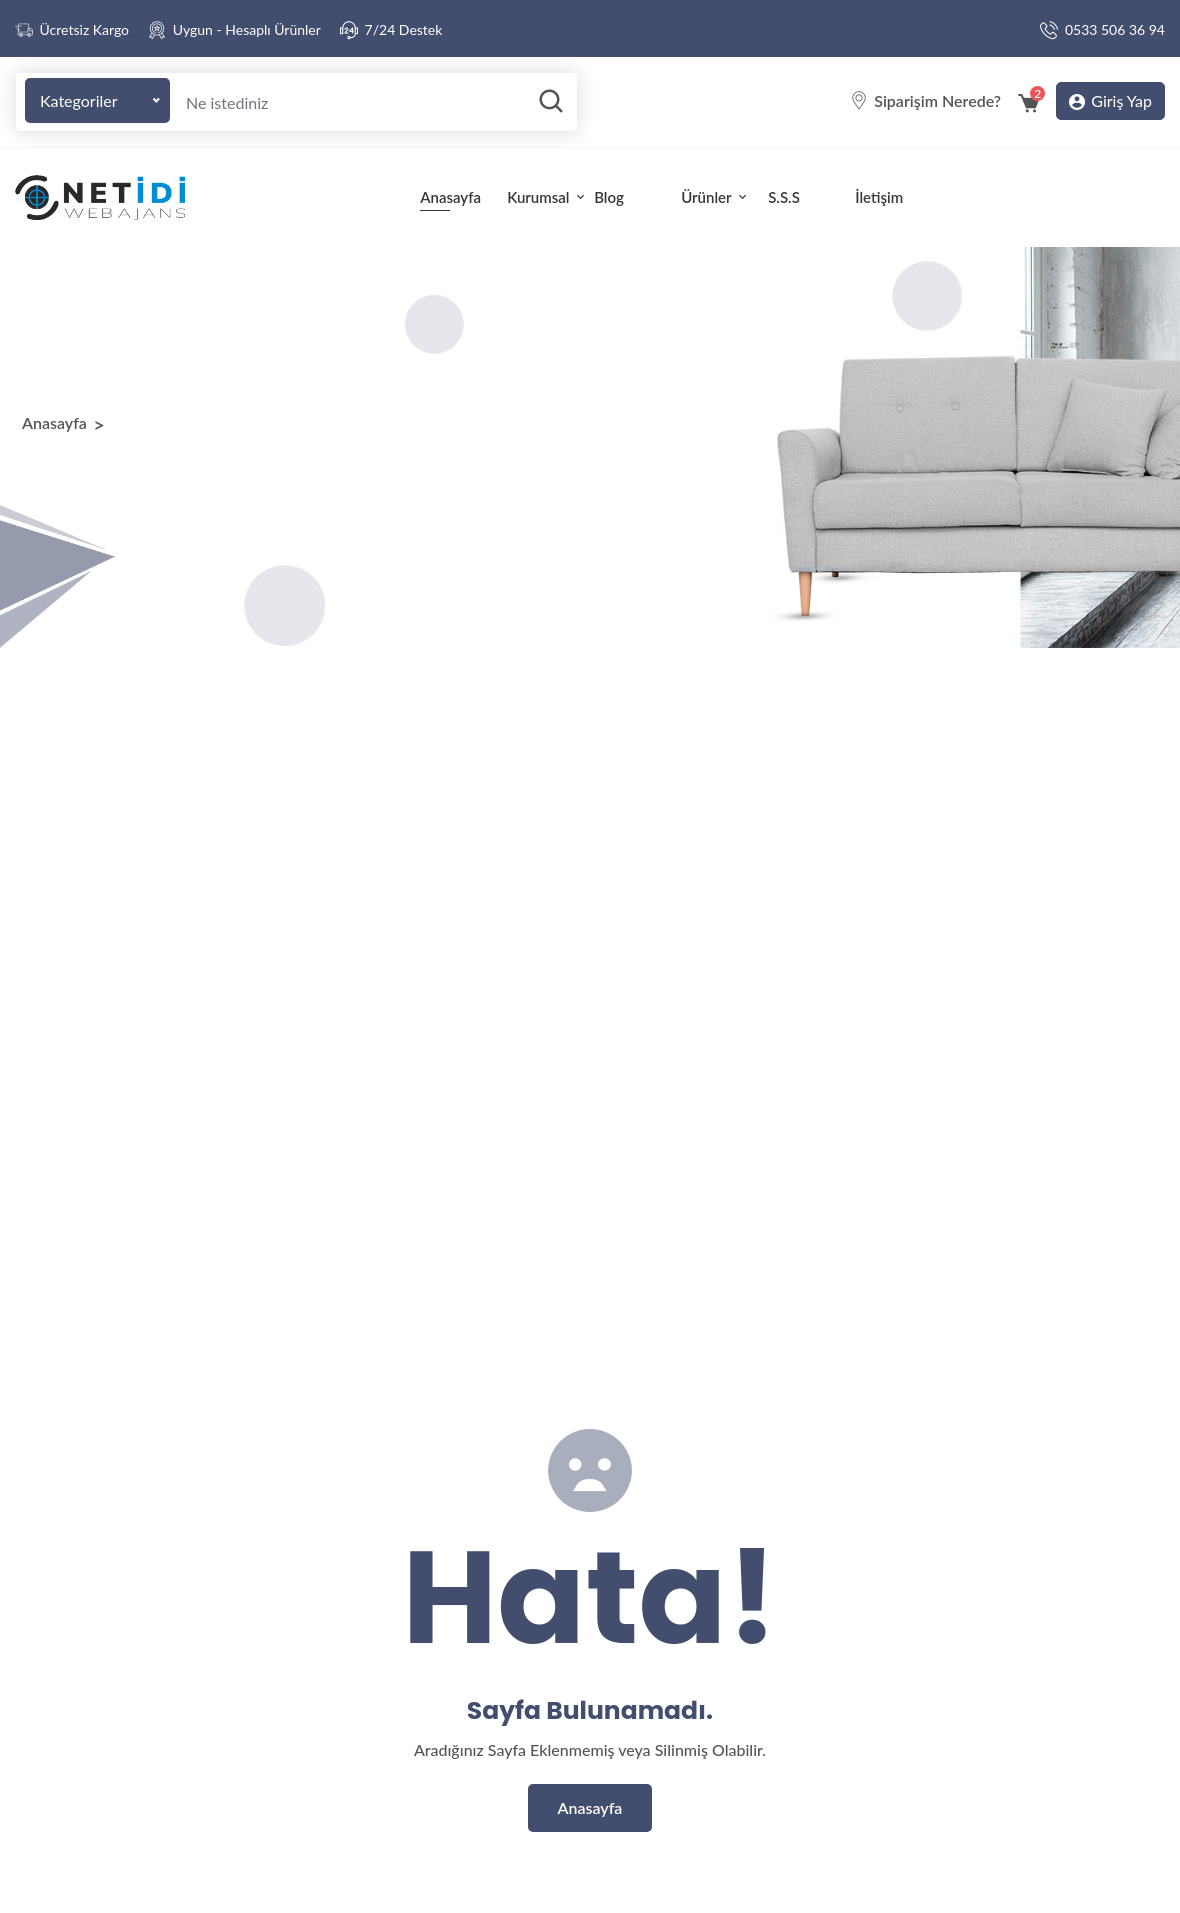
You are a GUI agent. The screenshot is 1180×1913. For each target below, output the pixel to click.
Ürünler (715, 197)
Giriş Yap (1110, 102)
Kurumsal (544, 197)
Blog (609, 197)
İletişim (879, 197)
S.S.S (784, 197)
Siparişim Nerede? (937, 100)
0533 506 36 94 (1115, 29)
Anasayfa (450, 197)
